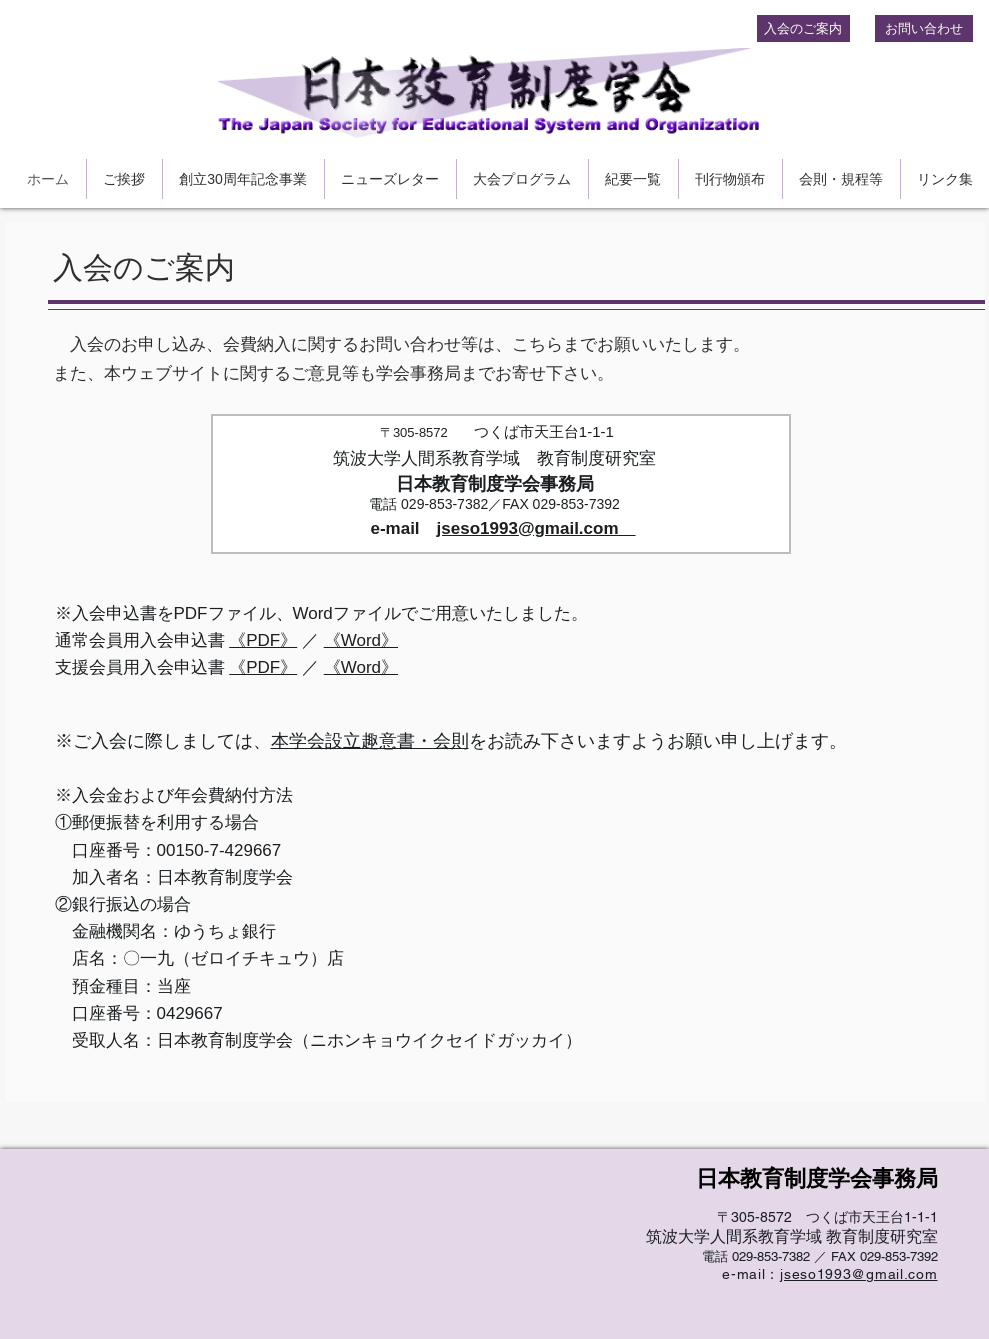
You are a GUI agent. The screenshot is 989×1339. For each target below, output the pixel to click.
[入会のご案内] (803, 28)
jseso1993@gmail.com (536, 528)
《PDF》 (263, 640)
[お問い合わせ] (924, 28)
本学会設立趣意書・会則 (370, 741)
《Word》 (361, 640)
